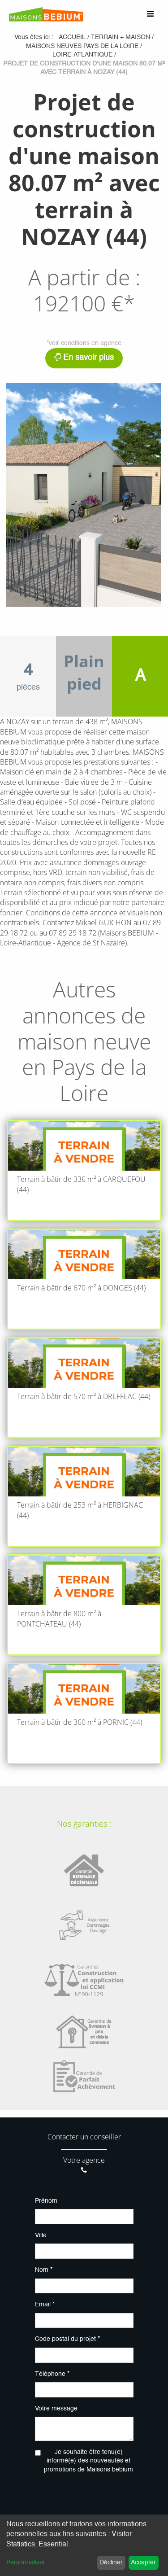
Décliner (111, 2562)
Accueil (72, 37)
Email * (45, 2304)
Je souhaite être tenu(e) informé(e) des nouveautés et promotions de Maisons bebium (88, 2461)
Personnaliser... (28, 2562)
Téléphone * (52, 2374)
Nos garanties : (84, 1823)
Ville (41, 2235)
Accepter (143, 2562)
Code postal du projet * (67, 2339)
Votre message (56, 2408)
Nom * (43, 2270)
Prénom (46, 2201)
